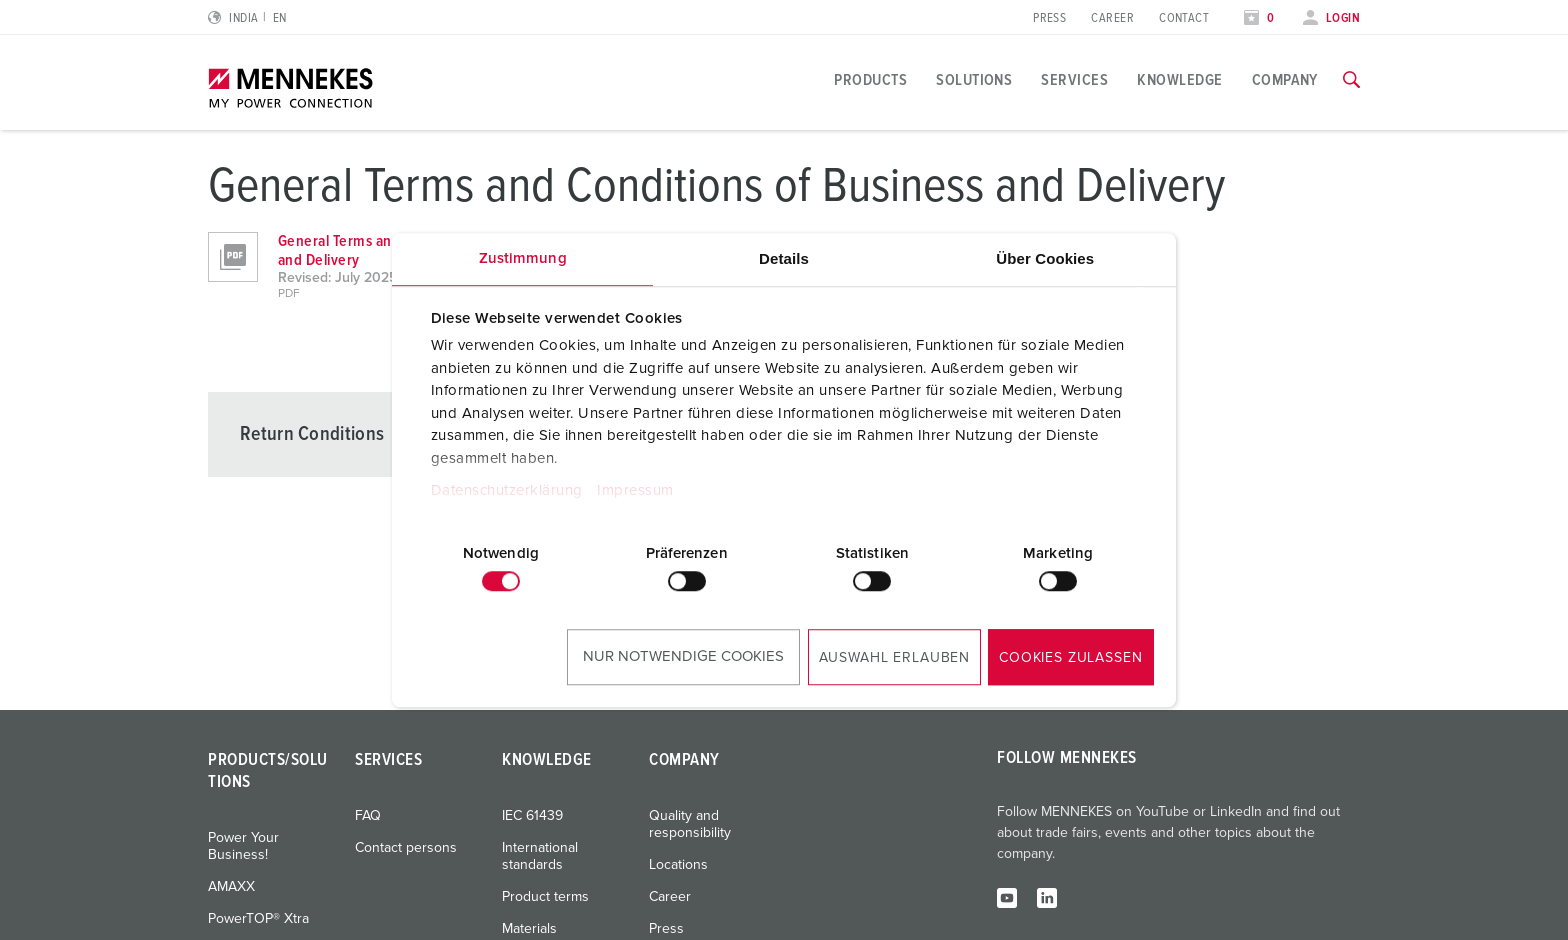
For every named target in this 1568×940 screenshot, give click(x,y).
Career (1112, 18)
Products (870, 80)
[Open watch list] (1259, 18)
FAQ (368, 816)
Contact (1184, 18)
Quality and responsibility (690, 824)
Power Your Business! (243, 846)
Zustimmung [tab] (523, 258)
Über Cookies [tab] (1045, 258)
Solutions (974, 80)
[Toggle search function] (1351, 80)
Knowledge (1179, 80)
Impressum (635, 490)
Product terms (545, 897)
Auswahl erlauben (894, 658)
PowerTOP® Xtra (258, 919)
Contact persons (406, 848)
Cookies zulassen (1070, 658)
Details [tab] (784, 258)
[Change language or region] (247, 18)
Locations (678, 865)
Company (1285, 80)
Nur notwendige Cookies (683, 656)
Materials (529, 929)
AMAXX (231, 887)
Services (1074, 80)
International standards (540, 856)
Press (1049, 18)
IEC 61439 (532, 816)
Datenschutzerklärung (507, 490)
